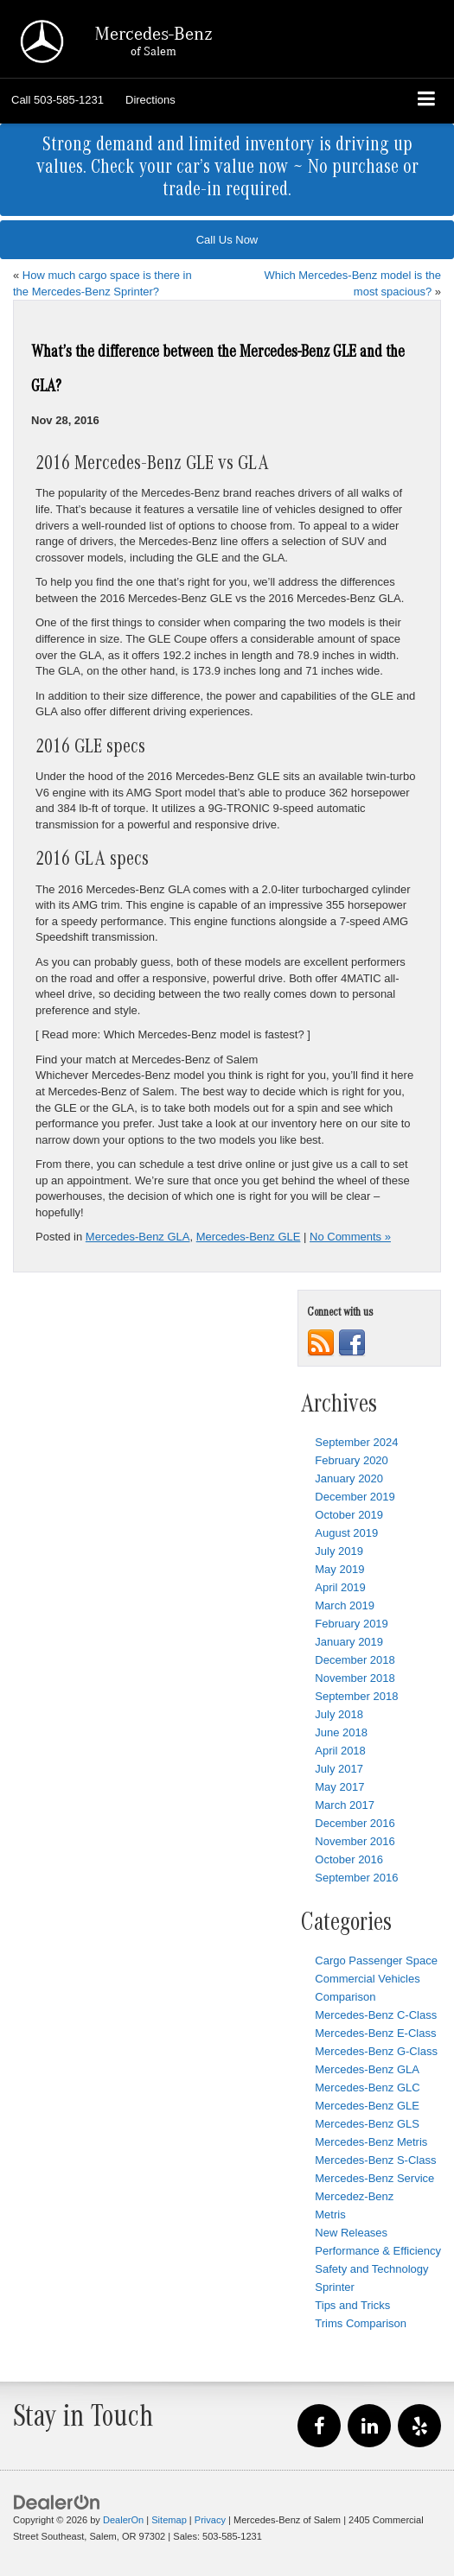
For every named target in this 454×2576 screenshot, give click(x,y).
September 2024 (356, 1442)
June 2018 (341, 1732)
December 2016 (355, 1823)
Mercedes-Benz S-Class (375, 2160)
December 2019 (355, 1496)
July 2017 (339, 1768)
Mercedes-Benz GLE (248, 1236)
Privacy (210, 2520)
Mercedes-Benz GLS (367, 2123)
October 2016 (349, 1859)
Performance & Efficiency (378, 2250)
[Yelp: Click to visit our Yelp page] (419, 2427)
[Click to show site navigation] (427, 101)
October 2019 (349, 1514)
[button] (57, 100)
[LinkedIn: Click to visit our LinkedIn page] (369, 2427)
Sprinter (335, 2287)
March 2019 (344, 1605)
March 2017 (344, 1805)
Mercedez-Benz (354, 2196)
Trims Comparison (360, 2323)
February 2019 (351, 1623)
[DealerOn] (57, 2502)
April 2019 (340, 1587)
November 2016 (355, 1841)
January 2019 (349, 1641)
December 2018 (355, 1659)
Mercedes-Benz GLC (367, 2087)
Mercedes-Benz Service (374, 2178)
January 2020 (349, 1478)
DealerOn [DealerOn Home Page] (123, 2520)
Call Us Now (227, 239)
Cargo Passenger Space (376, 1960)
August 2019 (346, 1532)
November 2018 (355, 1678)
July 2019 (339, 1551)
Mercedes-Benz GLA (138, 1236)
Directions (150, 99)
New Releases (351, 2232)
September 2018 (356, 1696)
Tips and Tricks (352, 2305)
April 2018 (340, 1750)
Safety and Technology (371, 2268)
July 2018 (339, 1714)
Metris (330, 2214)
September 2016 (356, 1877)
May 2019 (339, 1569)
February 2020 (351, 1460)
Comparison (345, 1996)
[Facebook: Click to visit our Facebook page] (319, 2427)
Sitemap (169, 2520)
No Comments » (350, 1236)
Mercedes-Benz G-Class (376, 2051)
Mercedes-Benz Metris (371, 2141)
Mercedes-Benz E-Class (375, 2033)
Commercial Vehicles (367, 1978)
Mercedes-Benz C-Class (376, 2014)
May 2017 (339, 1786)
